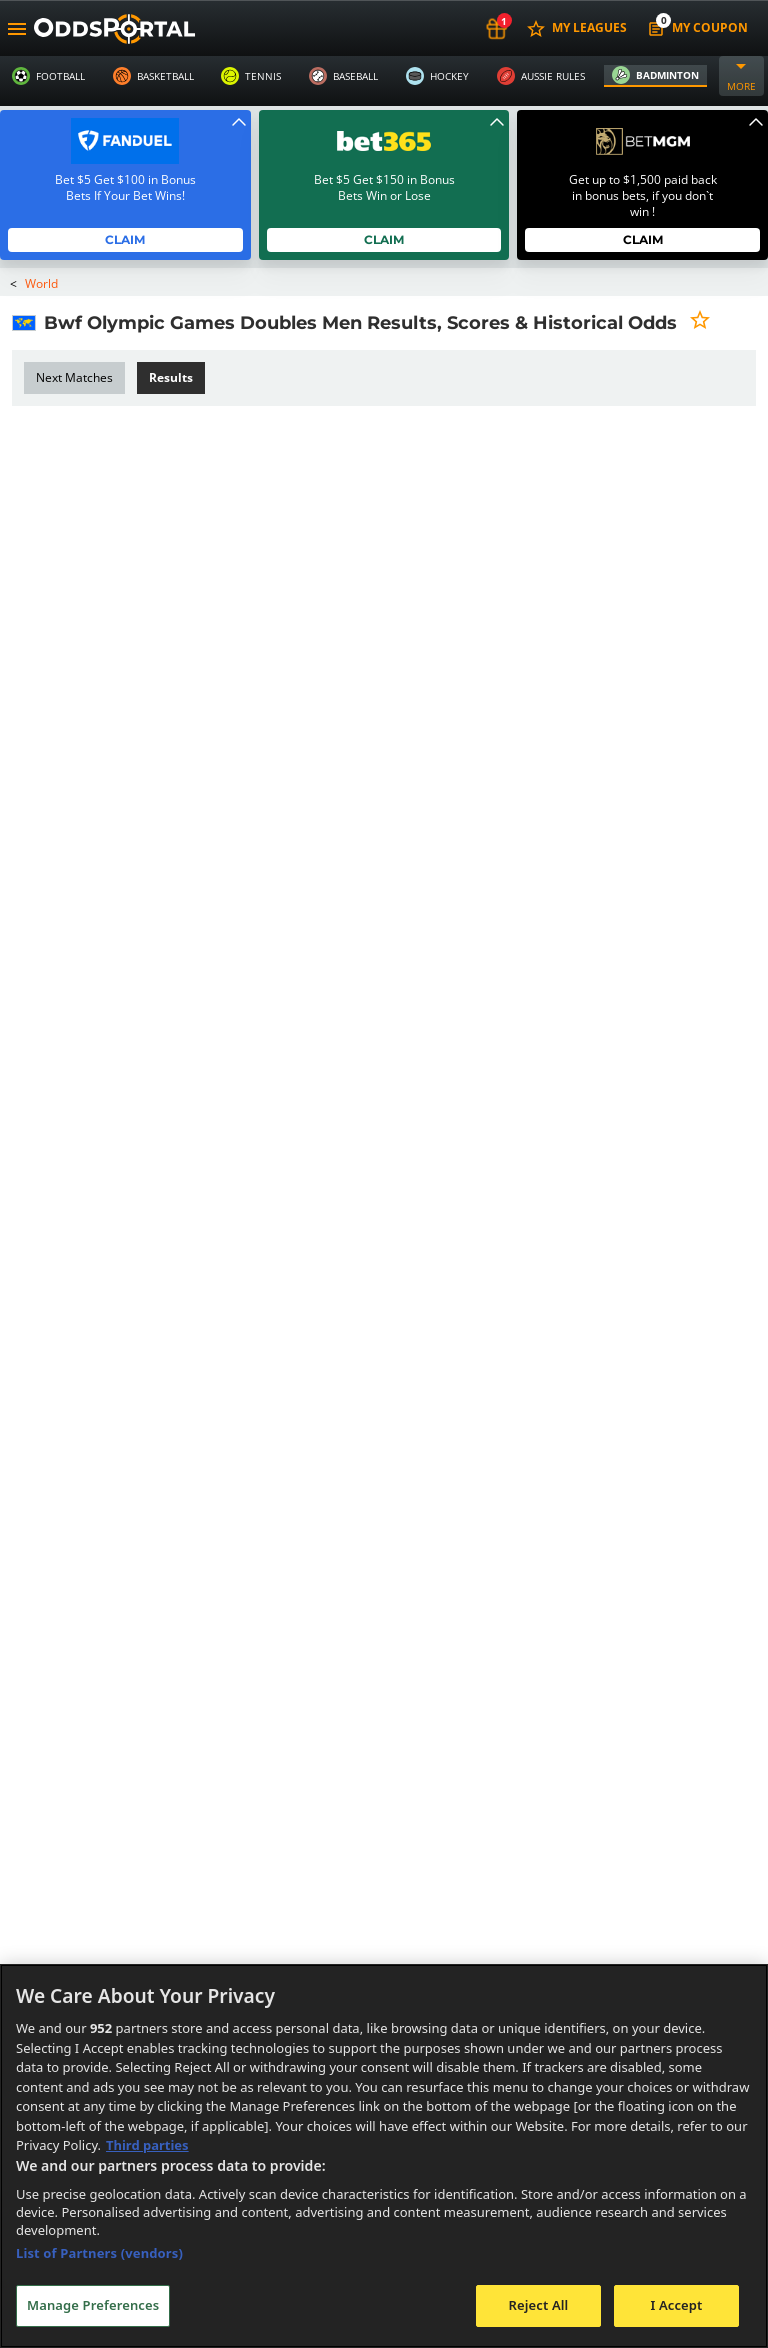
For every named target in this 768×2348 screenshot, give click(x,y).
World (42, 283)
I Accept (676, 2305)
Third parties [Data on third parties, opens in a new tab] (147, 2145)
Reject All (539, 2305)
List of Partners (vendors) (99, 2253)
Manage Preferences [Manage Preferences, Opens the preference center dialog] (93, 2305)
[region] (384, 2156)
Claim (125, 239)
